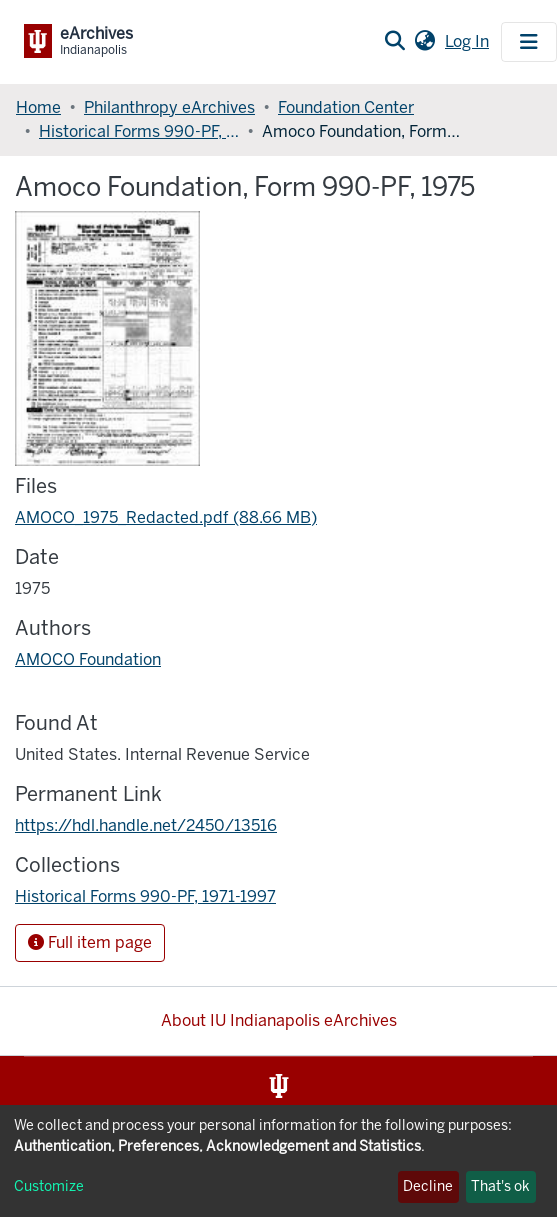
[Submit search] (394, 42)
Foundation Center (346, 107)
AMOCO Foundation (88, 659)
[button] (424, 42)
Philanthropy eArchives (169, 107)
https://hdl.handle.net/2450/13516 (146, 825)
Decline (428, 1186)
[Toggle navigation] (529, 42)
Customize (49, 1186)
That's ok (500, 1186)
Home (38, 107)
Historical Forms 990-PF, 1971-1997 (139, 131)
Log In (469, 41)
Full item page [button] (90, 942)
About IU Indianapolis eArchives (279, 1020)
